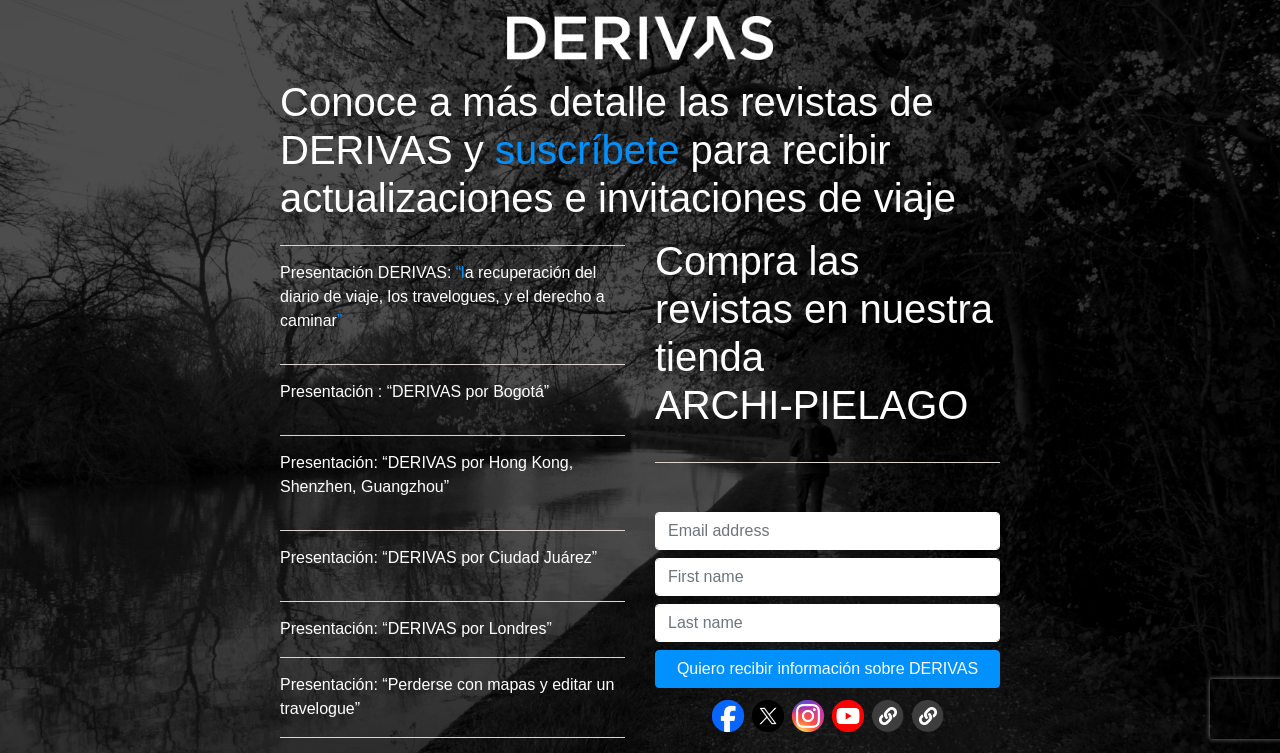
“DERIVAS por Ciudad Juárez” (489, 557)
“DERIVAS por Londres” (467, 628)
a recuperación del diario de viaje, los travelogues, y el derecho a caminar (442, 296)
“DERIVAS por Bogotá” (468, 391)
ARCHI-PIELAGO (811, 405)
